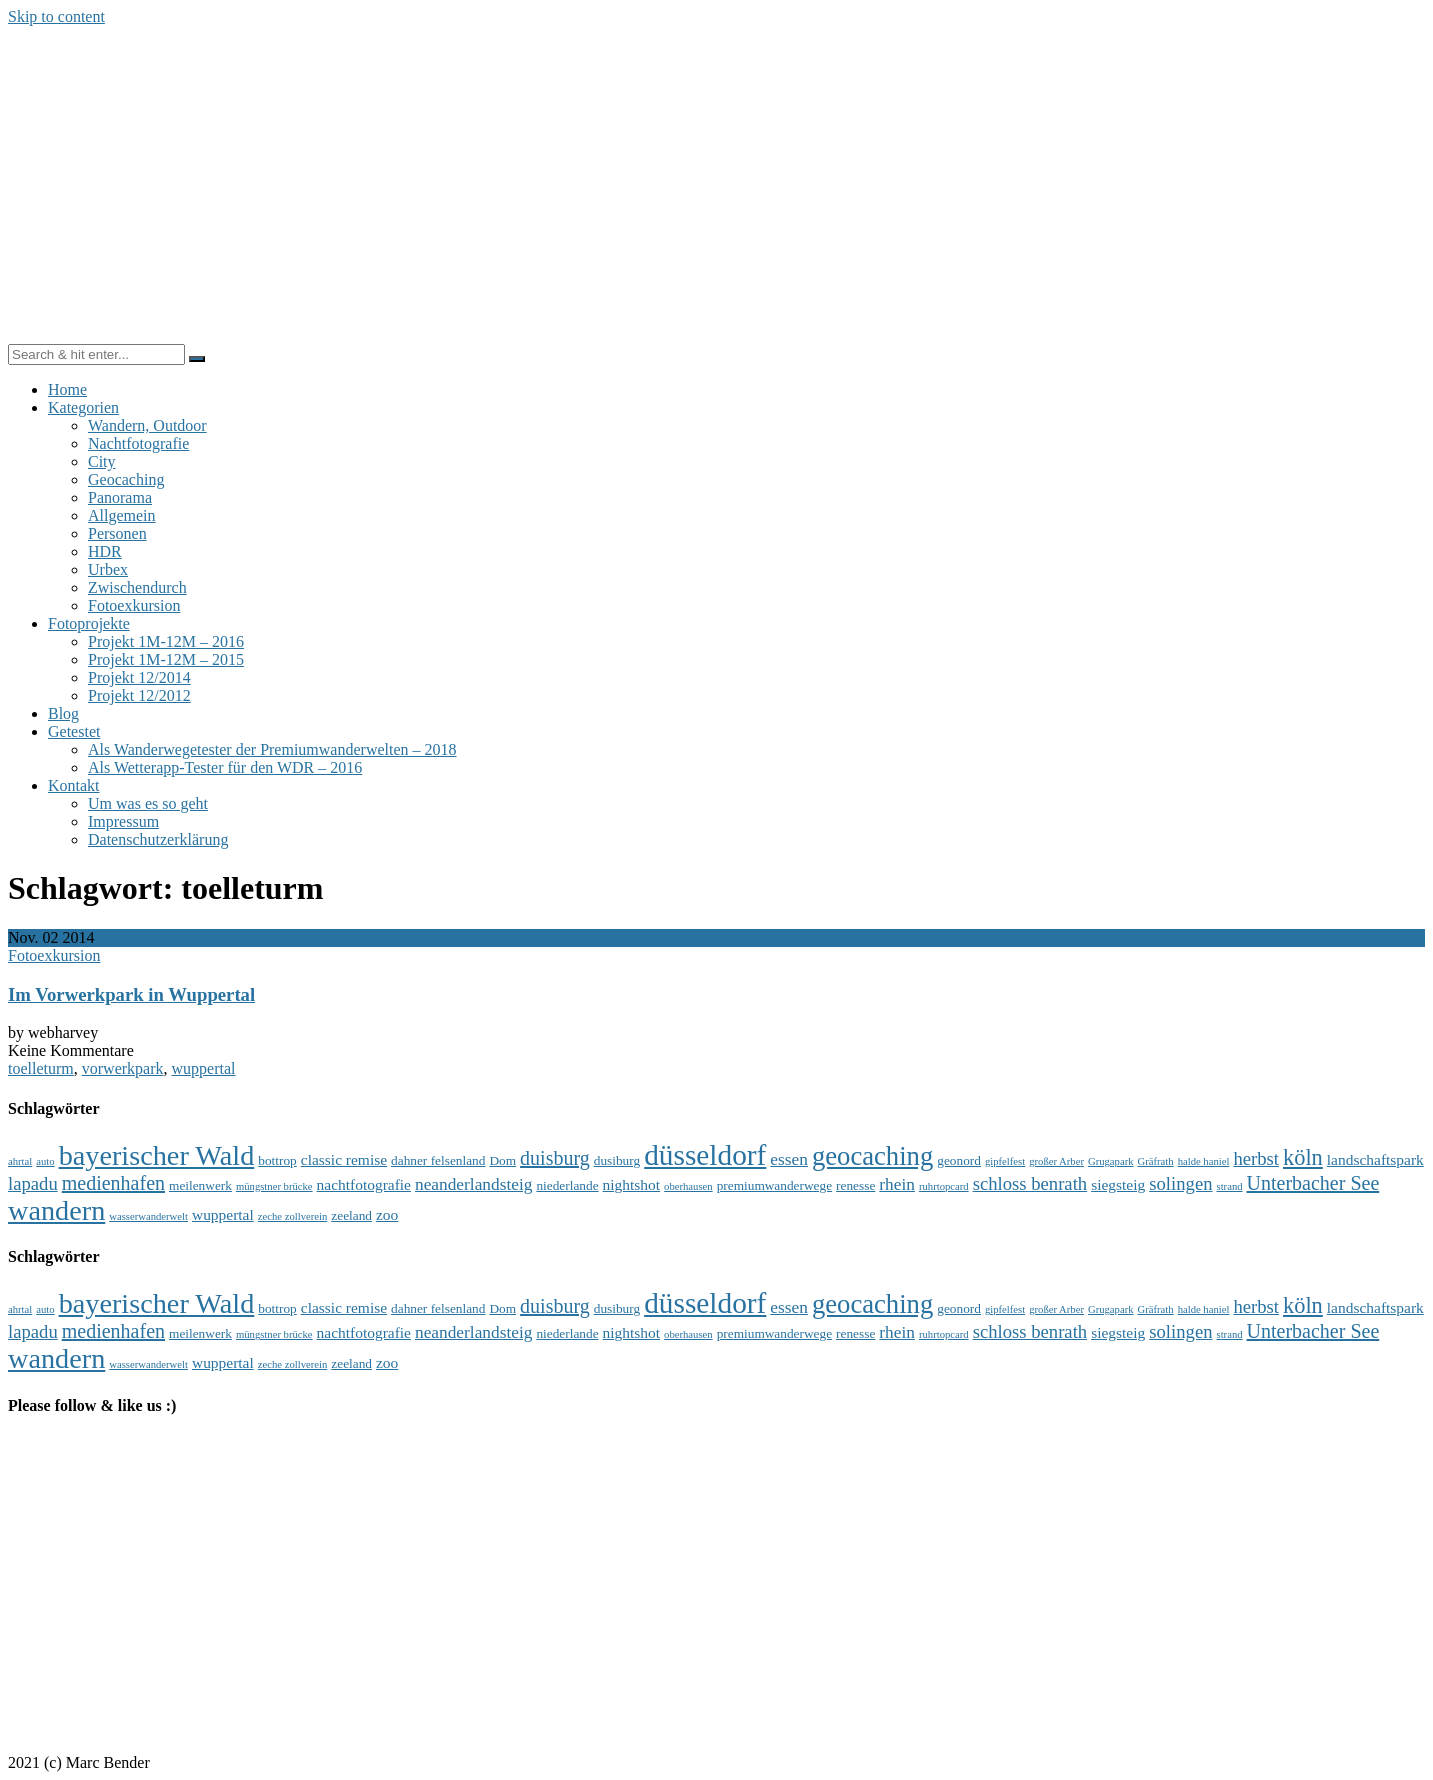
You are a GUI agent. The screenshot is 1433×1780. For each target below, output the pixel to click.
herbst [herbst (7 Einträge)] (1256, 1158)
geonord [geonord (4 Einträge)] (959, 1160)
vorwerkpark (123, 1068)
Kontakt (74, 785)
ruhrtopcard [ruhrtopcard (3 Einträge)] (944, 1186)
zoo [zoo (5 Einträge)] (387, 1214)
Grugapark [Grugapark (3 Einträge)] (1111, 1161)
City (102, 461)
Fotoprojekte (89, 623)
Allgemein (122, 515)
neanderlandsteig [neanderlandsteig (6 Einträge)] (473, 1184)
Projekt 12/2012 (139, 695)
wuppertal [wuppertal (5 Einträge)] (223, 1214)
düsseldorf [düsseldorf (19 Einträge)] (705, 1155)
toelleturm (41, 1068)
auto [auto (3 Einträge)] (45, 1161)
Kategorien (83, 407)
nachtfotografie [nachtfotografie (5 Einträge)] (364, 1184)
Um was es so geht (148, 803)
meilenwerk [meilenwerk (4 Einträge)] (200, 1185)
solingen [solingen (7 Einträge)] (1180, 1183)
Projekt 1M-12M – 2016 (166, 641)
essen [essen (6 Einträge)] (789, 1159)
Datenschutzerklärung (158, 839)
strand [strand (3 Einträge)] (1230, 1186)
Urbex (108, 569)
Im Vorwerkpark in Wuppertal (131, 994)
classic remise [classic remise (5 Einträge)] (344, 1159)
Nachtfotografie (138, 443)
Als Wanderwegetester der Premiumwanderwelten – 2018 (272, 749)
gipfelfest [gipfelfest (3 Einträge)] (1005, 1161)
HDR (105, 551)
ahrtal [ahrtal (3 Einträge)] (20, 1161)
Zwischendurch (137, 587)
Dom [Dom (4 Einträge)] (502, 1160)
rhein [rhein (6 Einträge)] (897, 1184)
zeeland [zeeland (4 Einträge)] (351, 1215)
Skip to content (56, 16)
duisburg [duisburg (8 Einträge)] (555, 1158)
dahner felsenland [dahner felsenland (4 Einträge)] (438, 1160)
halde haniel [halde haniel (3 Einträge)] (1204, 1161)
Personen (117, 533)
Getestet (74, 731)
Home (67, 389)
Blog (63, 713)
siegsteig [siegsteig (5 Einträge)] (1118, 1184)
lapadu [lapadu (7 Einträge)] (33, 1183)
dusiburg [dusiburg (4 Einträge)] (617, 1160)
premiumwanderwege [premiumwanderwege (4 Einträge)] (774, 1185)
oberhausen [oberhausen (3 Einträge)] (688, 1186)
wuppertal (204, 1068)
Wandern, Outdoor (147, 425)
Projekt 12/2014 (139, 677)
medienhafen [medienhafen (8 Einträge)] (113, 1183)
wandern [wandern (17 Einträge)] (56, 1210)
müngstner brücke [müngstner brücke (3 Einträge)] (274, 1186)
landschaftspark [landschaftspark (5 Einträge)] (1375, 1159)
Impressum (123, 821)
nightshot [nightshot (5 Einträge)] (632, 1184)
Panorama (120, 497)
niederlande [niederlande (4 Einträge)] (567, 1185)
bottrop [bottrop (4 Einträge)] (277, 1160)
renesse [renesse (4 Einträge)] (855, 1185)
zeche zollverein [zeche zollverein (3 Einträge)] (293, 1216)
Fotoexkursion (134, 605)
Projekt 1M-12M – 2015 (166, 659)
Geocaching (126, 479)
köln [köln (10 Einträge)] (1303, 1157)
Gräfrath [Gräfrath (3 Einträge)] (1156, 1161)
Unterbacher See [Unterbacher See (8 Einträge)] (1313, 1183)
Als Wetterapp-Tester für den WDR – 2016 (225, 767)
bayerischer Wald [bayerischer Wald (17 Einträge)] (157, 1155)
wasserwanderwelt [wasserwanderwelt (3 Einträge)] (148, 1216)
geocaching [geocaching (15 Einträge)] (872, 1156)
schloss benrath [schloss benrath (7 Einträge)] (1030, 1183)
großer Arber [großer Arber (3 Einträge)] (1056, 1161)
